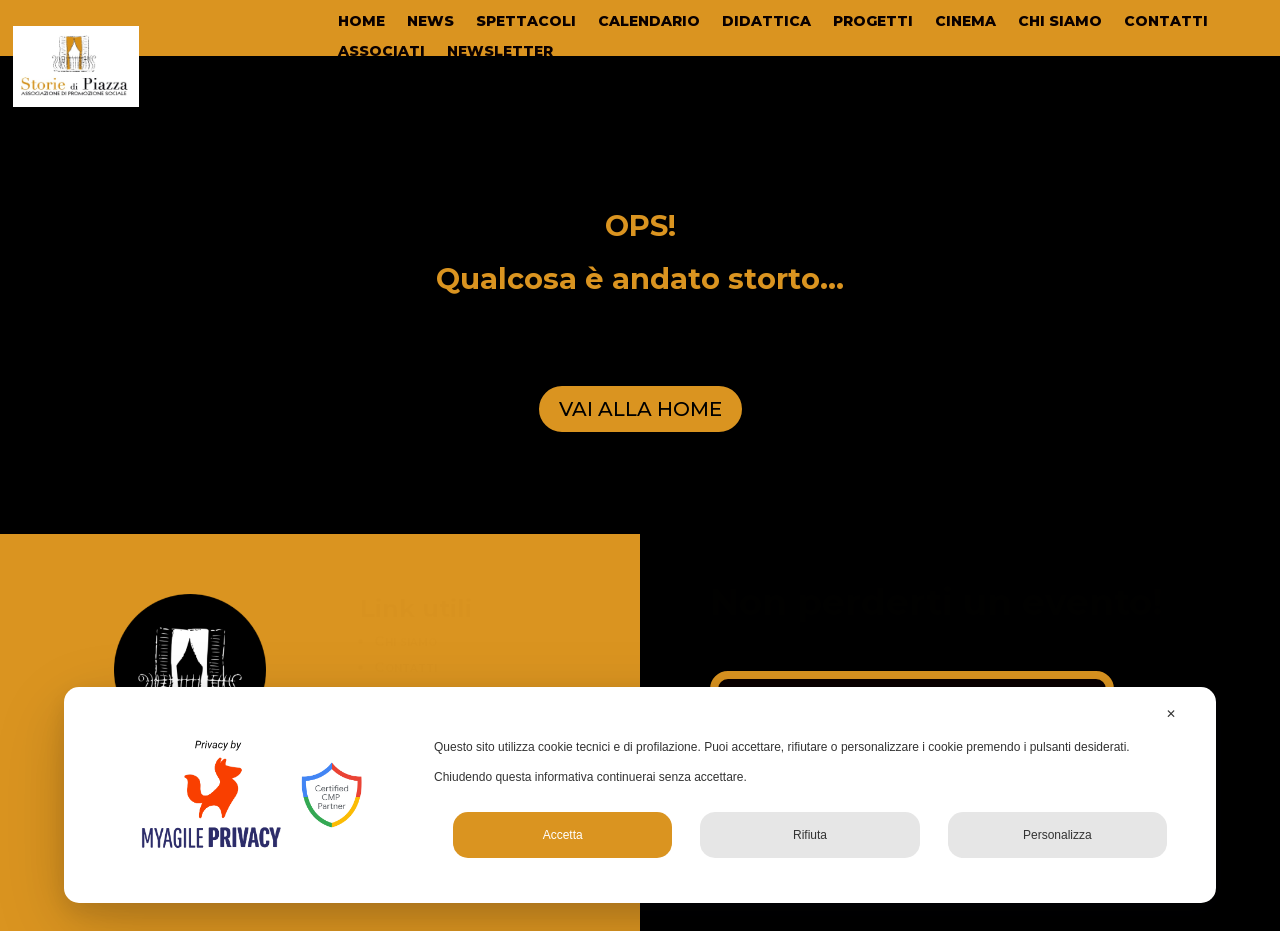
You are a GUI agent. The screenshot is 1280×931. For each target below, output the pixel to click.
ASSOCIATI (381, 52)
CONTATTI (1166, 22)
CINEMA (965, 22)
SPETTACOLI (526, 22)
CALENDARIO (649, 22)
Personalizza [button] (1057, 835)
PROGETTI (873, 22)
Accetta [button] (563, 835)
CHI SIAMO (1060, 22)
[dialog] (640, 795)
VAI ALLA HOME (640, 409)
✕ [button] (1171, 714)
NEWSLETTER (500, 52)
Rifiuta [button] (810, 835)
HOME (361, 22)
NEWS (430, 22)
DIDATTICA (766, 22)
